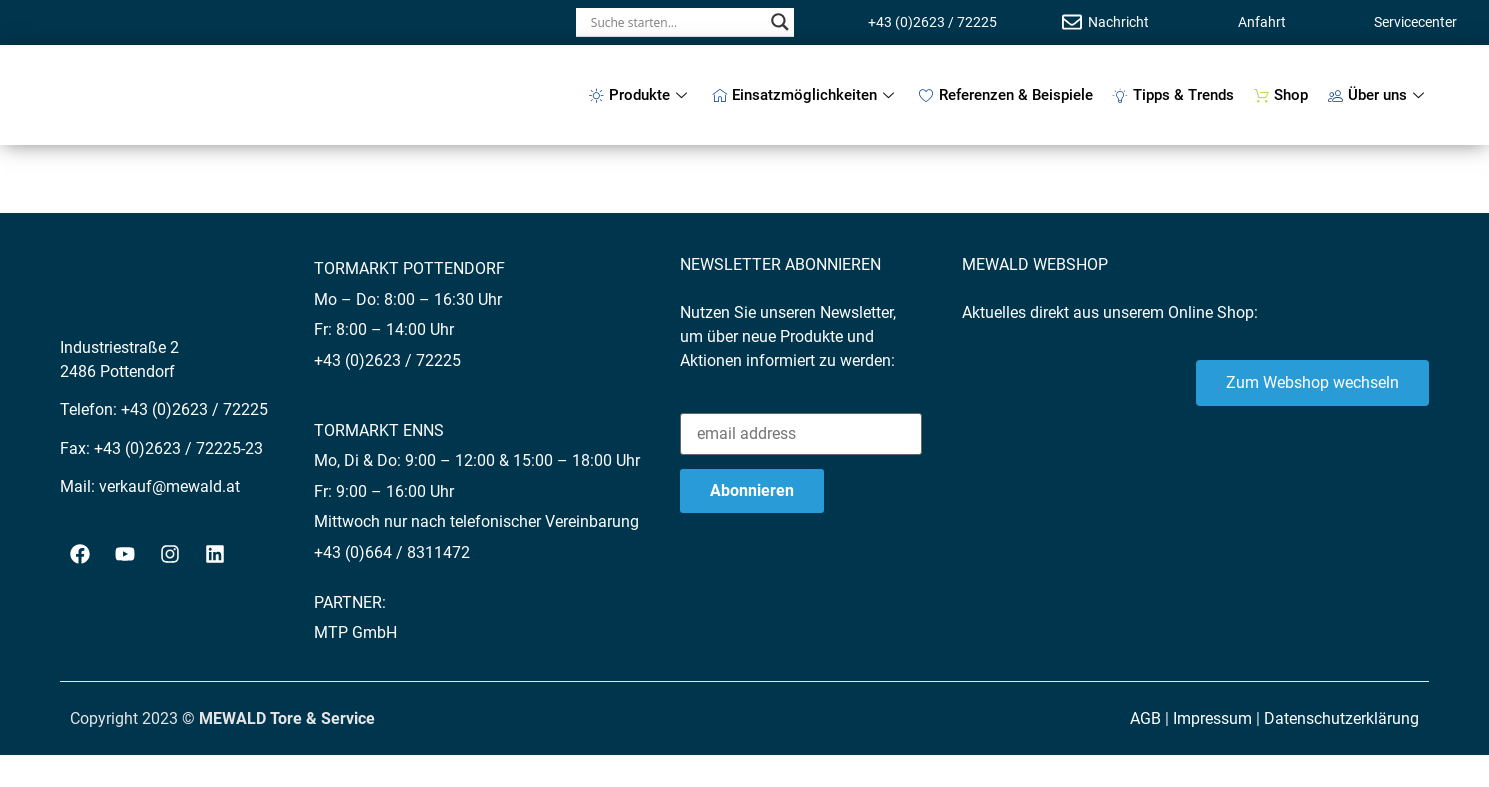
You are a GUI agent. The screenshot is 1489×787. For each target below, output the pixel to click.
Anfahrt (1262, 22)
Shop (1281, 95)
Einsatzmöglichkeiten (805, 95)
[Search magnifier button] (780, 22)
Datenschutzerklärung (1341, 718)
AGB (1145, 718)
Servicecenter (1415, 22)
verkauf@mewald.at (169, 486)
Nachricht (1118, 22)
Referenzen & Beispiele (1006, 95)
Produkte (640, 95)
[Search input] (676, 22)
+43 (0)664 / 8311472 (392, 552)
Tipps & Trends (1173, 95)
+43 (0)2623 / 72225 (932, 22)
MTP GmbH (355, 632)
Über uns (1378, 95)
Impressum (1212, 718)
